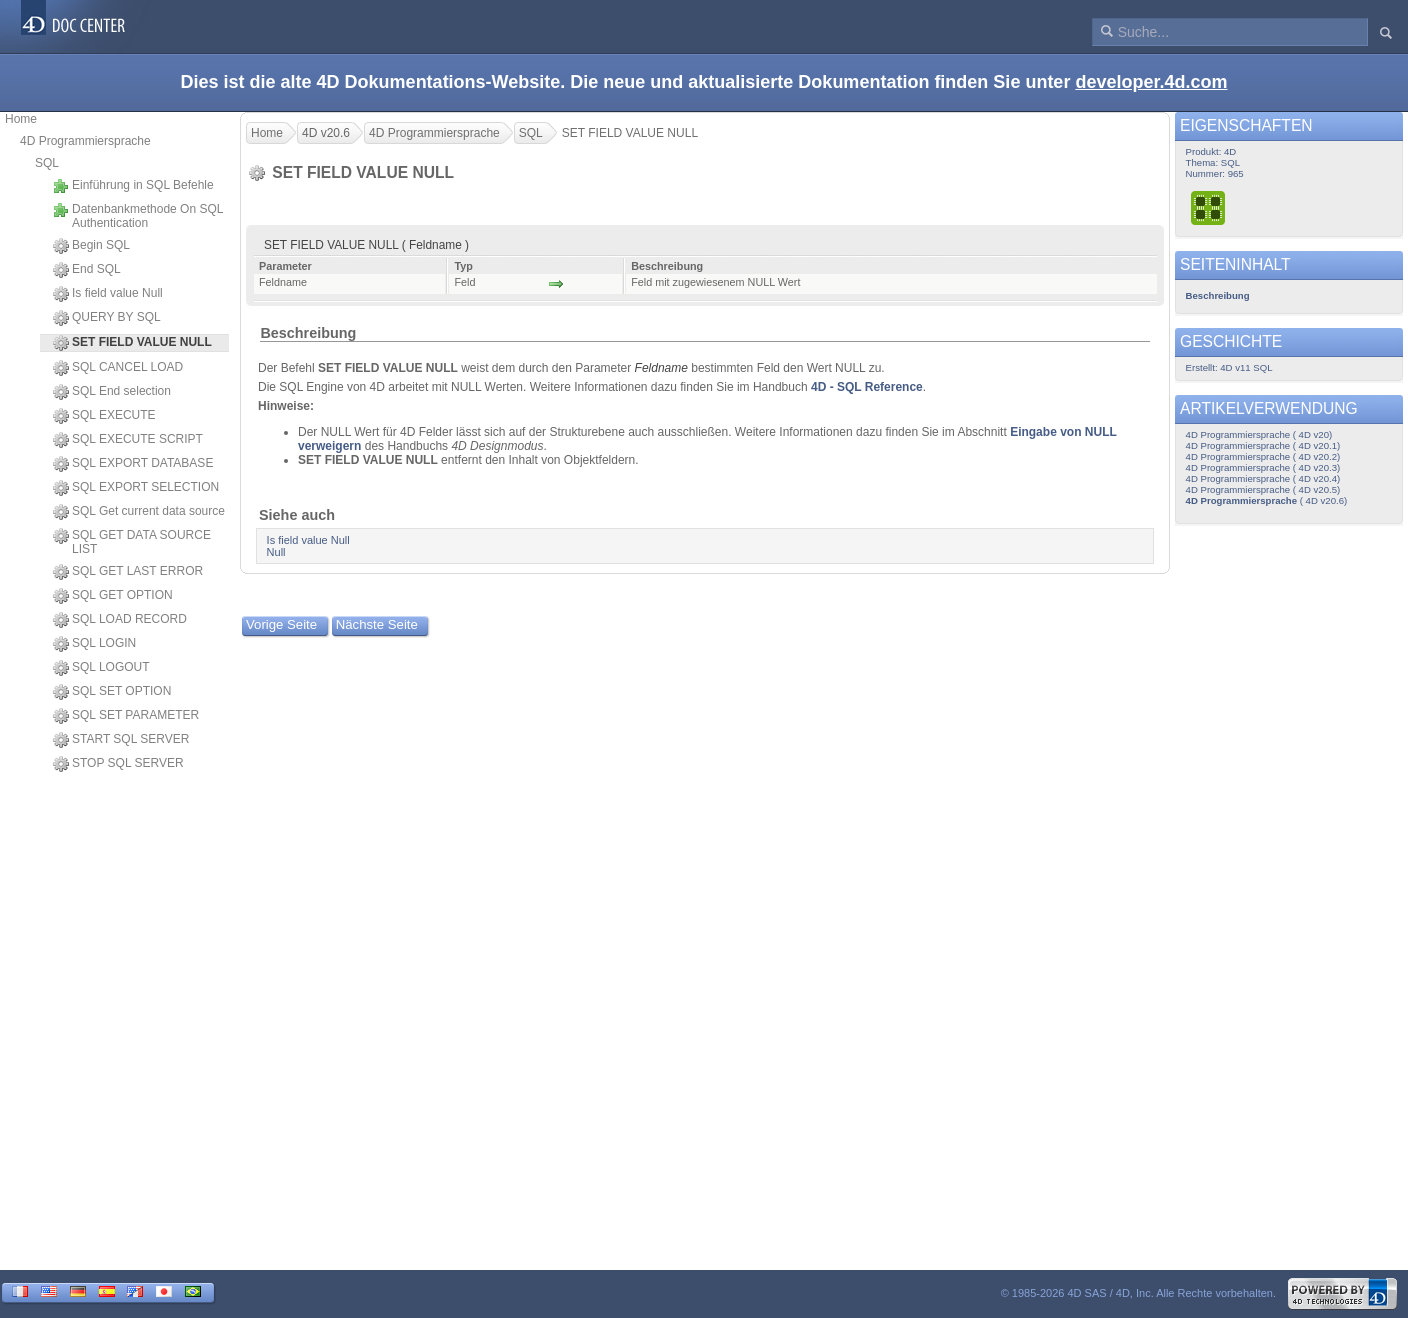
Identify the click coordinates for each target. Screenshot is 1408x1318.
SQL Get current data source (139, 512)
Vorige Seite (281, 624)
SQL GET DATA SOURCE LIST (132, 542)
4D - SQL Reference (867, 387)
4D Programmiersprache (85, 141)
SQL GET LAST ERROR (128, 572)
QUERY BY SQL (107, 318)
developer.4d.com (1151, 82)
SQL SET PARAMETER (126, 716)
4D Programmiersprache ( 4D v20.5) (1263, 489)
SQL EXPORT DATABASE (133, 464)
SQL (47, 163)
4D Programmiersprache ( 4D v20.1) (1263, 445)
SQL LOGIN (94, 644)
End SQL (87, 270)
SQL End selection (112, 392)
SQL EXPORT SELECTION (136, 488)
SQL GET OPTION (113, 596)
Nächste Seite (377, 624)
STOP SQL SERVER (118, 764)
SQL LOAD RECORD (120, 620)
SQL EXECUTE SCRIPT (128, 440)
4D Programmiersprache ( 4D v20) (1259, 434)
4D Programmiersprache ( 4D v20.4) (1263, 478)
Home (21, 119)
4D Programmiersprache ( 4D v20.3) (1263, 467)
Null (276, 552)
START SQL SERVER (121, 740)
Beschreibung (308, 333)
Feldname (661, 368)
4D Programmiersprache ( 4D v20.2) (1263, 456)
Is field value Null (108, 294)
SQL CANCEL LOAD (118, 368)
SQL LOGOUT (101, 668)
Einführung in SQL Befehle (133, 186)
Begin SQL (91, 246)
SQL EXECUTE (104, 416)
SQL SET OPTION (112, 692)
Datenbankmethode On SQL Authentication (138, 216)
